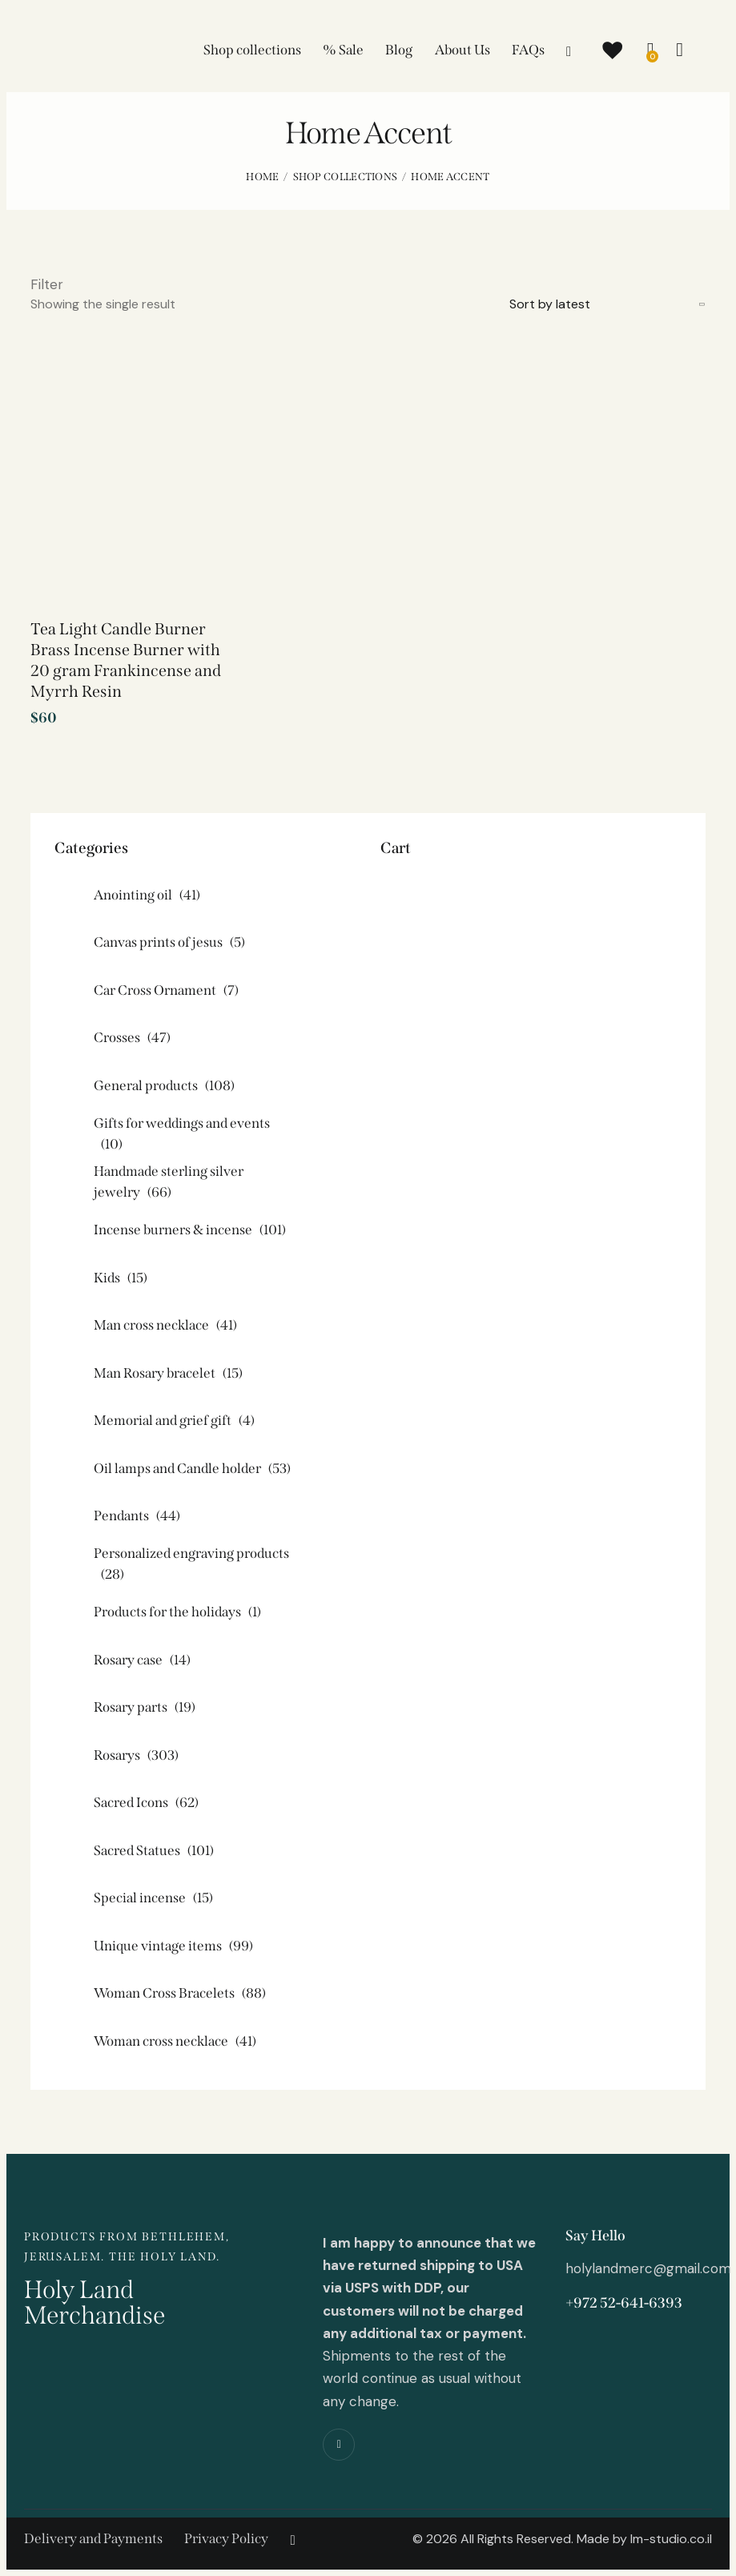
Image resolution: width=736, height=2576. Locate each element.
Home (262, 177)
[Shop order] (607, 304)
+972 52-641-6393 (623, 2303)
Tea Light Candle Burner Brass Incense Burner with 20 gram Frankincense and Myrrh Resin (125, 660)
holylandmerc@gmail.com (648, 2268)
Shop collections (345, 177)
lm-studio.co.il (671, 2538)
